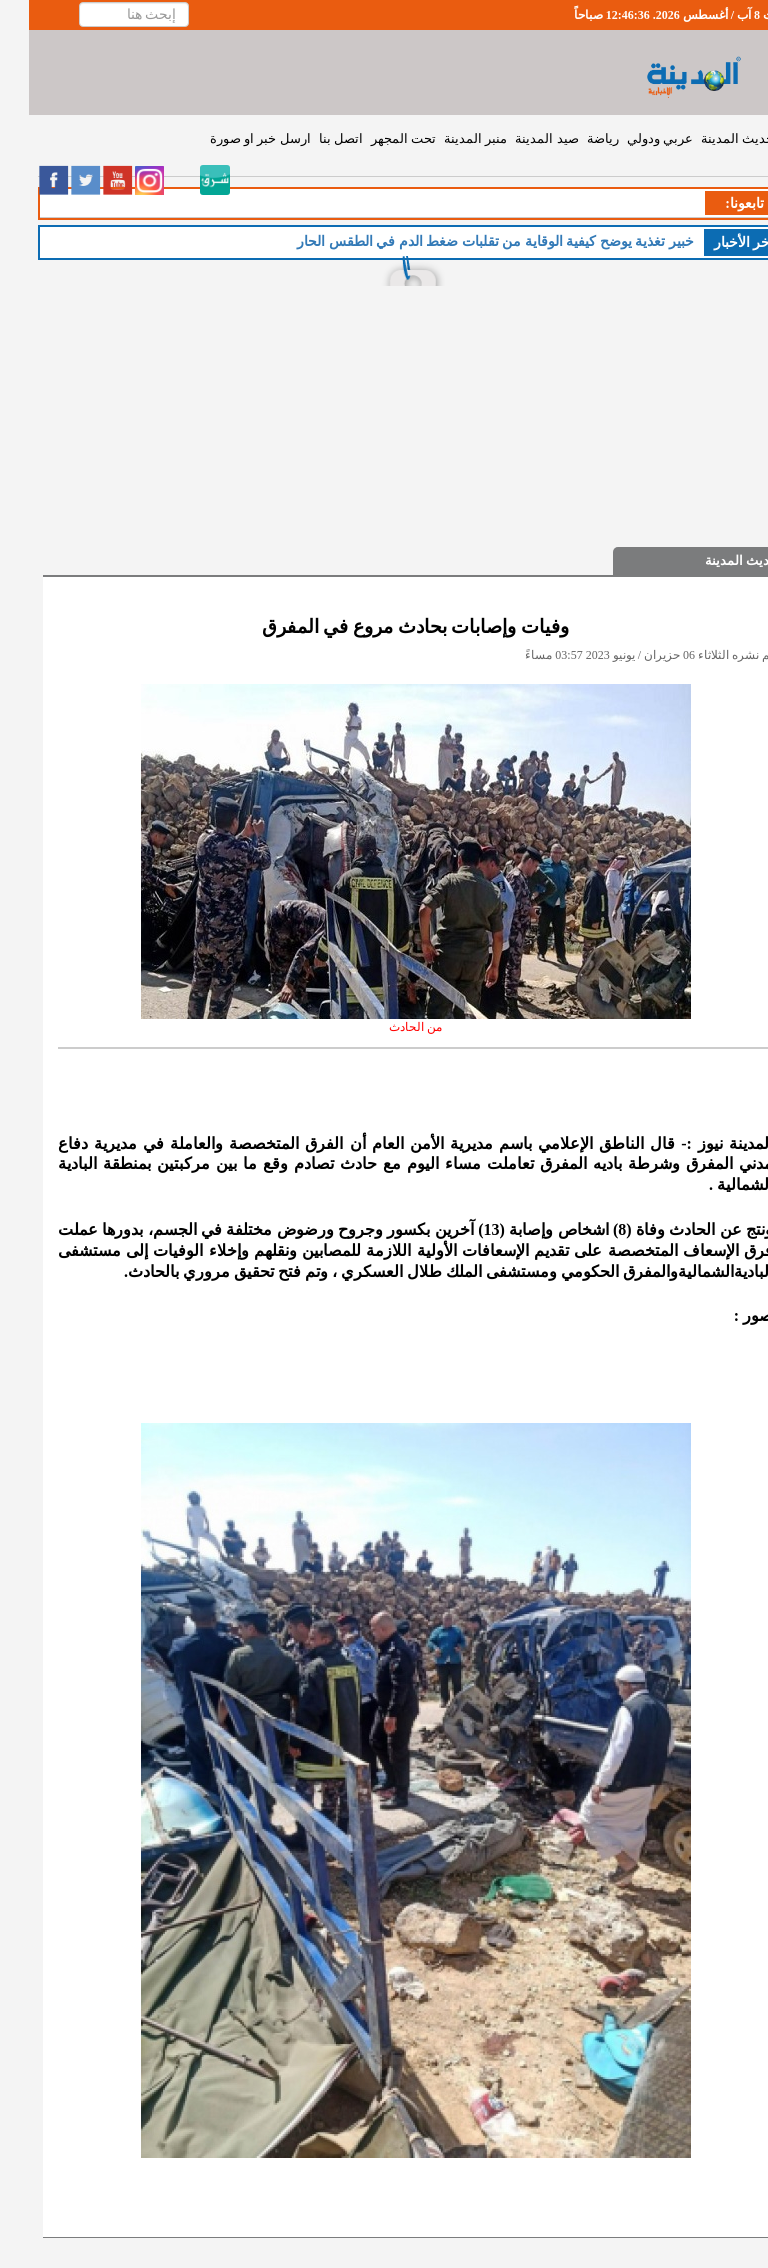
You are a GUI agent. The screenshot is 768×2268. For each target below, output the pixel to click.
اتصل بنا (312, 138)
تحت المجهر (374, 138)
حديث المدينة (708, 138)
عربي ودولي (631, 138)
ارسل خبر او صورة (231, 138)
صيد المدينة (517, 138)
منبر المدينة (446, 138)
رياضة (574, 138)
